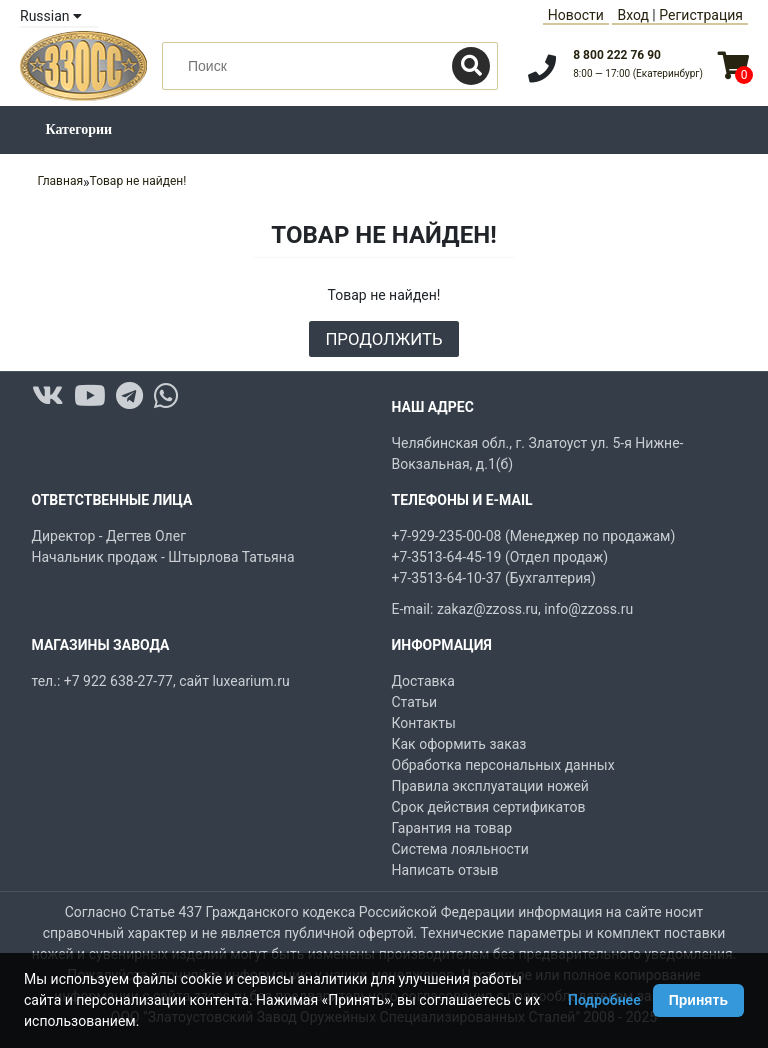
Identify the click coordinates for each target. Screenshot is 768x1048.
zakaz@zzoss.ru (487, 609)
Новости (576, 15)
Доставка (423, 681)
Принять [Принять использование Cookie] (698, 1000)
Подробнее (604, 1000)
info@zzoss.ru (588, 609)
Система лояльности (460, 849)
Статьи (415, 702)
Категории (79, 129)
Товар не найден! (138, 181)
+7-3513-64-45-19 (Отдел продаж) (500, 557)
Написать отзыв (445, 870)
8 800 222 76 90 (617, 55)
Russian (51, 16)
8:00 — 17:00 (638, 73)
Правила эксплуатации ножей (490, 786)
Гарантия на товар (452, 828)
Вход (632, 15)
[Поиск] (471, 66)
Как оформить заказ (459, 744)
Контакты (424, 723)
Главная (60, 181)
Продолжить (383, 339)
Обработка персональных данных (503, 765)
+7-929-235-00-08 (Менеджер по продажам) (534, 536)
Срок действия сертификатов (489, 807)
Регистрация (701, 15)
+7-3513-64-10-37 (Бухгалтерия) (494, 578)
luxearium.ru (250, 681)
